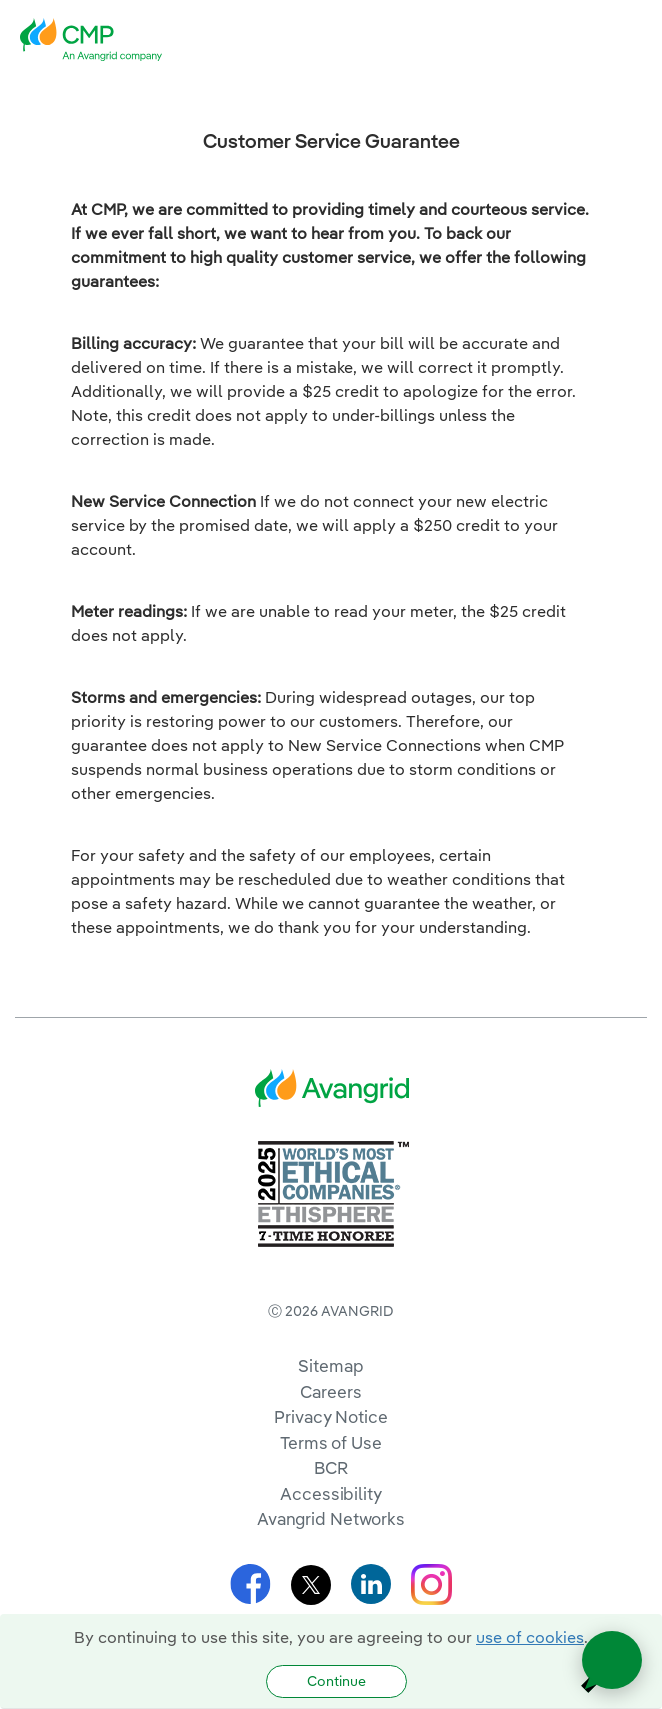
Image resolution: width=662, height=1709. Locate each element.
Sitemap (330, 1365)
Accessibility (331, 1493)
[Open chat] (612, 1660)
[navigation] (632, 40)
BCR (331, 1467)
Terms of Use (331, 1442)
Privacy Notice (330, 1416)
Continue (336, 1681)
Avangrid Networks (331, 1518)
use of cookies (530, 1637)
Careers (330, 1391)
